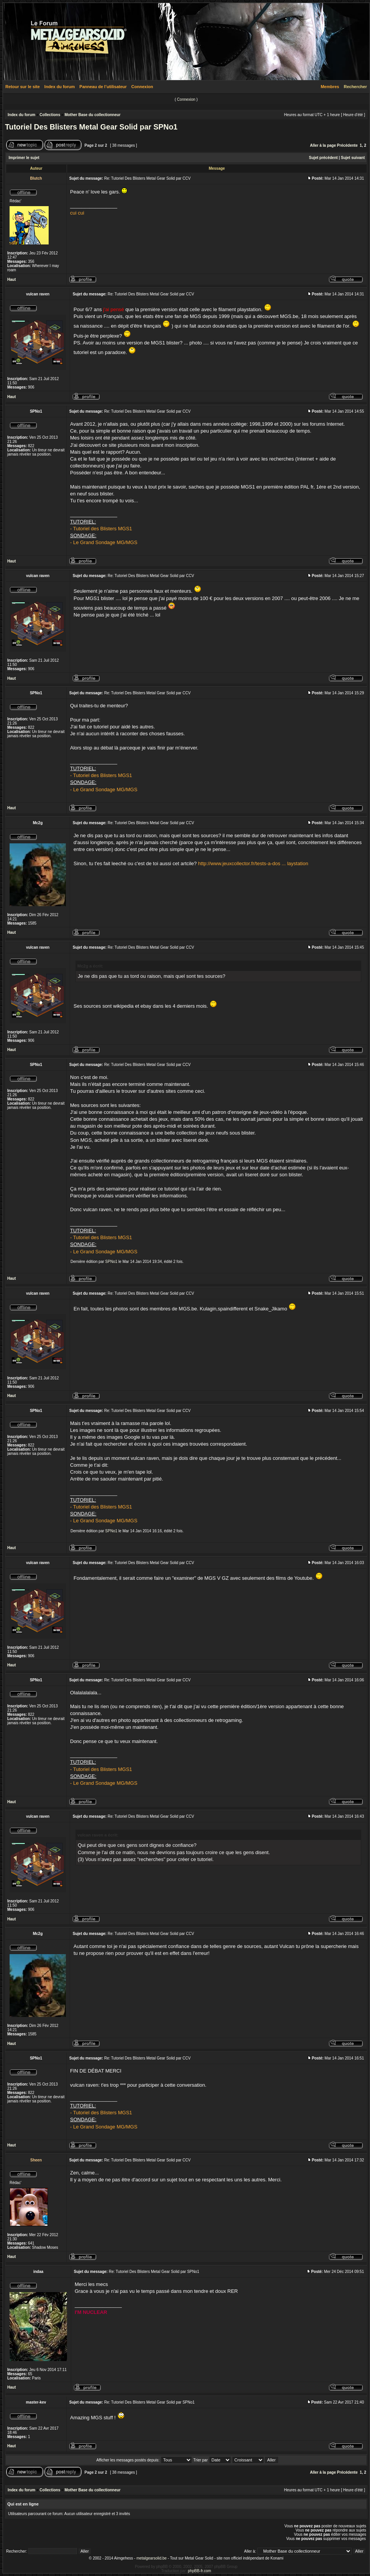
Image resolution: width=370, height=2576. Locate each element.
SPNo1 (111, 1261)
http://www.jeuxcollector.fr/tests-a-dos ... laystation (253, 863)
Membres (330, 86)
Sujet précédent (323, 158)
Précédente (347, 145)
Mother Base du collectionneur (92, 115)
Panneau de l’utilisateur (102, 86)
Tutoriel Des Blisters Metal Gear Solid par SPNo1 (91, 127)
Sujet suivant (353, 158)
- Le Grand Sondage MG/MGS (104, 542)
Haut (11, 279)
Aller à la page (323, 145)
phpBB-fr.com (199, 2571)
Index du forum (59, 86)
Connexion (142, 86)
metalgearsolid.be (151, 2558)
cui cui (77, 213)
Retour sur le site (22, 86)
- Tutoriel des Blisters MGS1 (101, 528)
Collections (49, 115)
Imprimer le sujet (24, 158)
